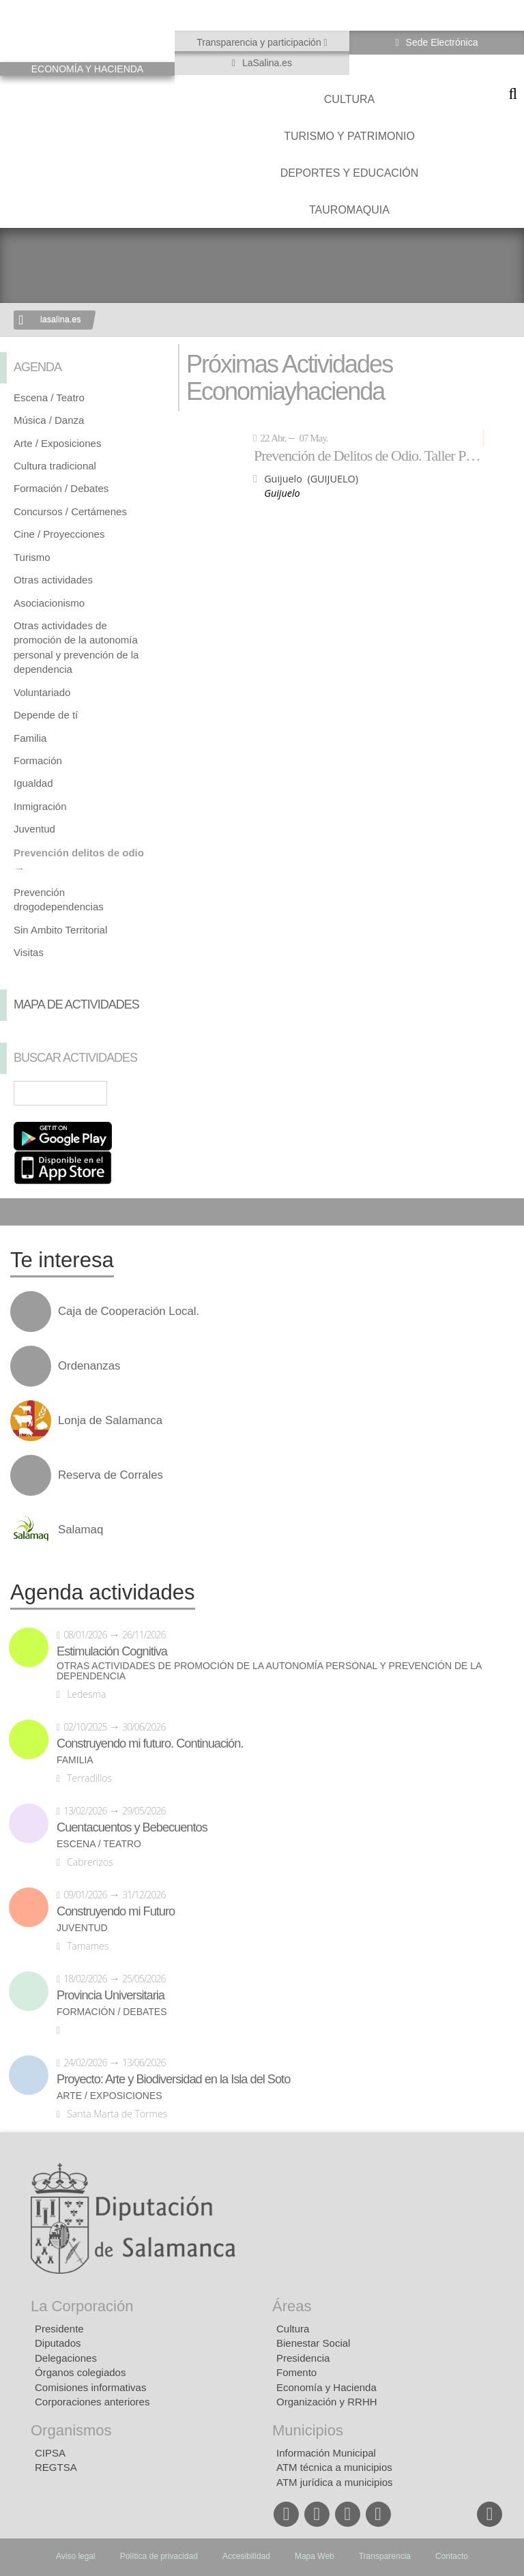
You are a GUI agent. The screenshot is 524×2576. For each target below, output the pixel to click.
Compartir (17, 1212)
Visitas (29, 952)
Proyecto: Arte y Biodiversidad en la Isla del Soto (173, 2079)
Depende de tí (46, 715)
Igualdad (33, 783)
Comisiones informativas (90, 2387)
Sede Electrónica (440, 42)
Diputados (58, 2343)
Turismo (32, 557)
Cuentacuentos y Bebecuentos (132, 1827)
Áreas (291, 2306)
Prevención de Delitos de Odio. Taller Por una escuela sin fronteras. (369, 455)
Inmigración (40, 806)
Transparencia (385, 2556)
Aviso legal (76, 2556)
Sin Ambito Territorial (60, 930)
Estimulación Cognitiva (112, 1651)
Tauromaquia (349, 210)
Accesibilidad (246, 2556)
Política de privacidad (159, 2556)
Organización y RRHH (326, 2401)
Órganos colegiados (80, 2372)
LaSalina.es (265, 62)
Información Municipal (326, 2453)
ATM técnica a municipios (334, 2467)
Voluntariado (42, 692)
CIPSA (50, 2453)
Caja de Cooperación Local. (128, 1311)
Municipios (307, 2430)
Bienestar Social (313, 2343)
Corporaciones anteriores (92, 2401)
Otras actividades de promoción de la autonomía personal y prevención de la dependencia (269, 1671)
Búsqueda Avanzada (145, 1093)
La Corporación (82, 2306)
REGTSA (56, 2467)
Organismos (71, 2430)
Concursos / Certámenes (70, 511)
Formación (38, 760)
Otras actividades (53, 579)
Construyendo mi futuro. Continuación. (150, 1743)
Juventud (34, 829)
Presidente (59, 2328)
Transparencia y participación (259, 42)
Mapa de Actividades (76, 1004)
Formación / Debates (61, 488)
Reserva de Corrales (110, 1475)
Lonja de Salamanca (110, 1421)
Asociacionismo (49, 603)
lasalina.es (60, 319)
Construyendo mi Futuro (116, 1911)
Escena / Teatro (49, 397)
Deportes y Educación (349, 173)
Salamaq (80, 1530)
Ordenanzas (89, 1366)
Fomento (296, 2372)
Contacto (451, 2556)
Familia (30, 738)
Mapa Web (314, 2556)
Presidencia (303, 2358)
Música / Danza (49, 420)
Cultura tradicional (55, 466)
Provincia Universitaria (110, 1995)
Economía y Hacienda (326, 2387)
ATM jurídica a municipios (334, 2482)
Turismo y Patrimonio (349, 136)
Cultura (349, 99)
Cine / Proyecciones (59, 534)
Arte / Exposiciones (57, 443)
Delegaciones (66, 2358)
